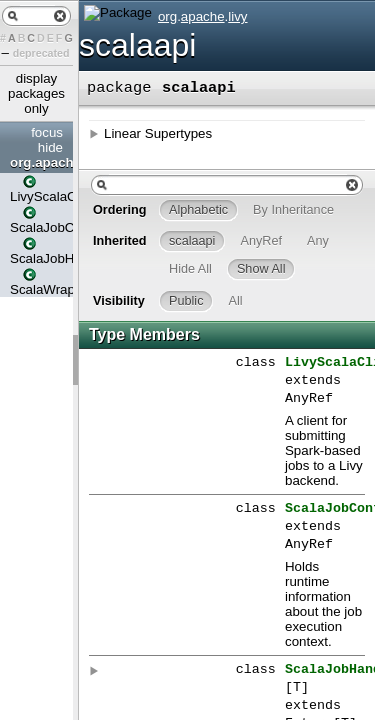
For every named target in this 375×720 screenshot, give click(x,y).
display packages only (36, 93)
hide (50, 147)
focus (47, 132)
